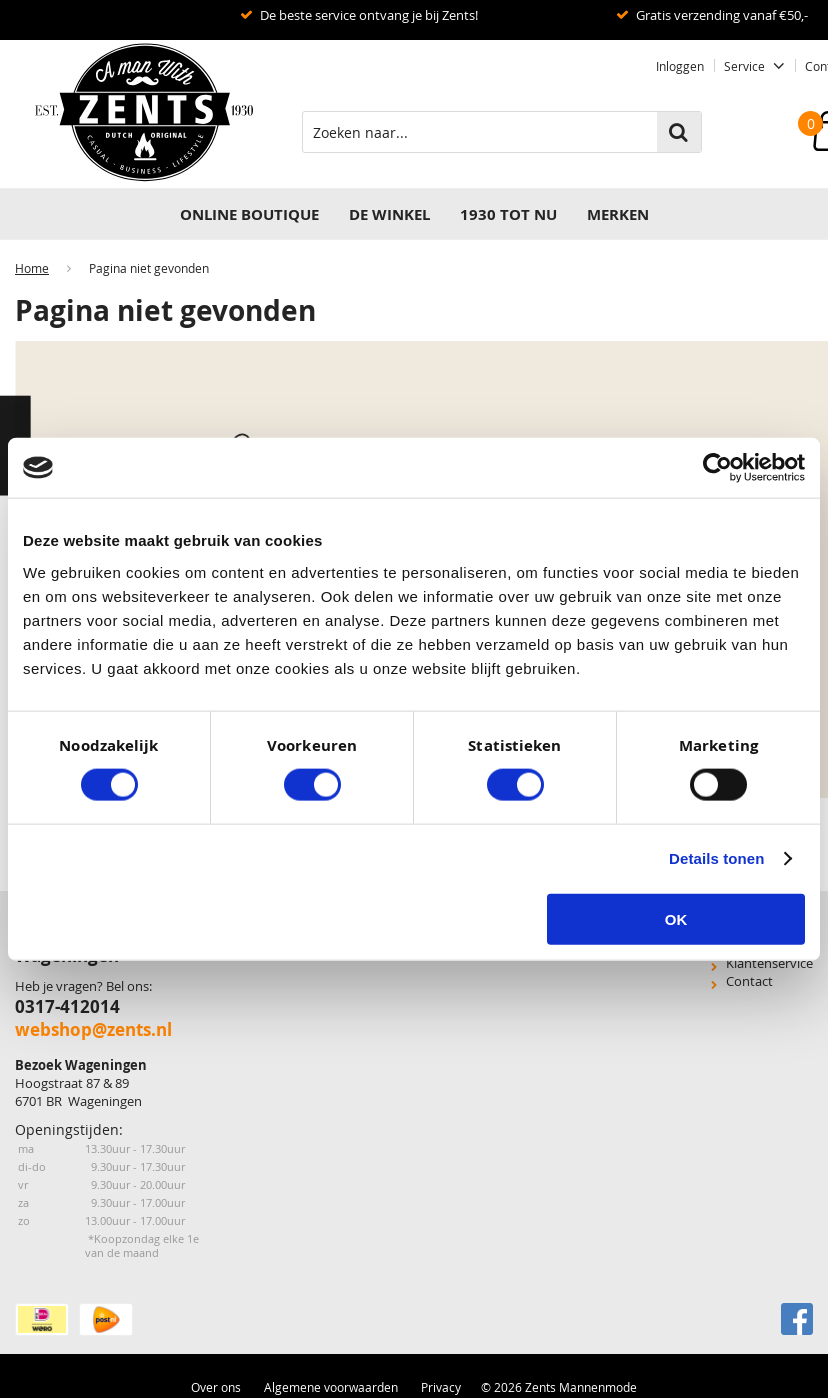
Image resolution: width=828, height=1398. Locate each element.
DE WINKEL (389, 214)
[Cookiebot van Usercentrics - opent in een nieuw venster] (717, 468)
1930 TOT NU (508, 214)
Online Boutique (249, 214)
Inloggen (680, 66)
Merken (618, 214)
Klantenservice (769, 963)
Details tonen (716, 858)
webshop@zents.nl (93, 1029)
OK (676, 918)
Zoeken (679, 132)
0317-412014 (67, 1006)
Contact (749, 981)
